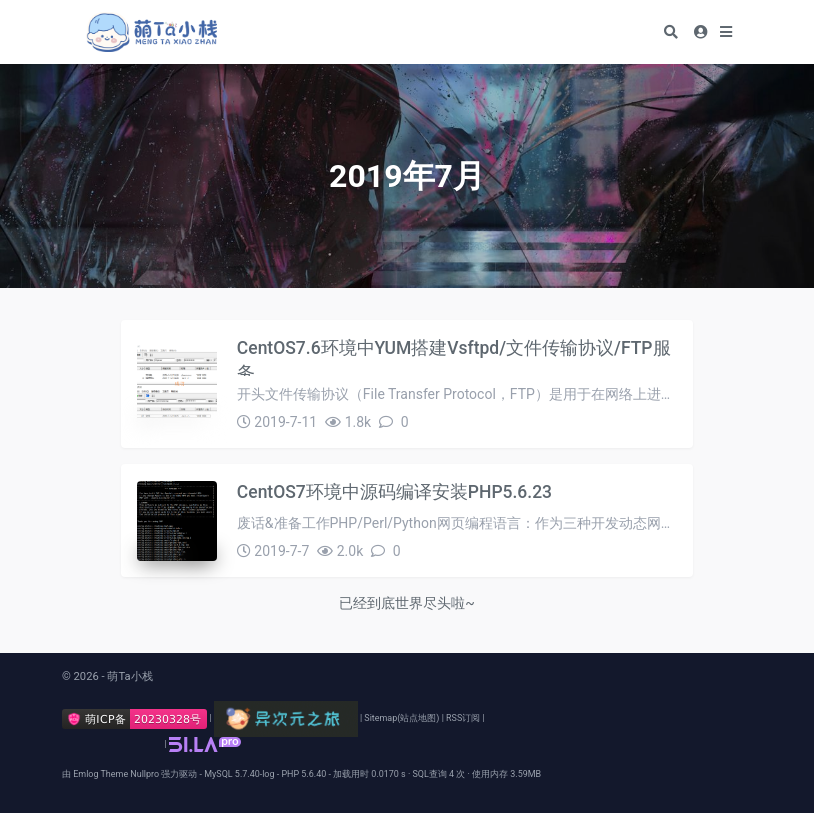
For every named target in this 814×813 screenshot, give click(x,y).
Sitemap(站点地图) (401, 718)
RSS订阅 (463, 718)
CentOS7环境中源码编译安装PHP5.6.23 (394, 492)
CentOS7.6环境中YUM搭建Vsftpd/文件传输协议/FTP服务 (454, 357)
